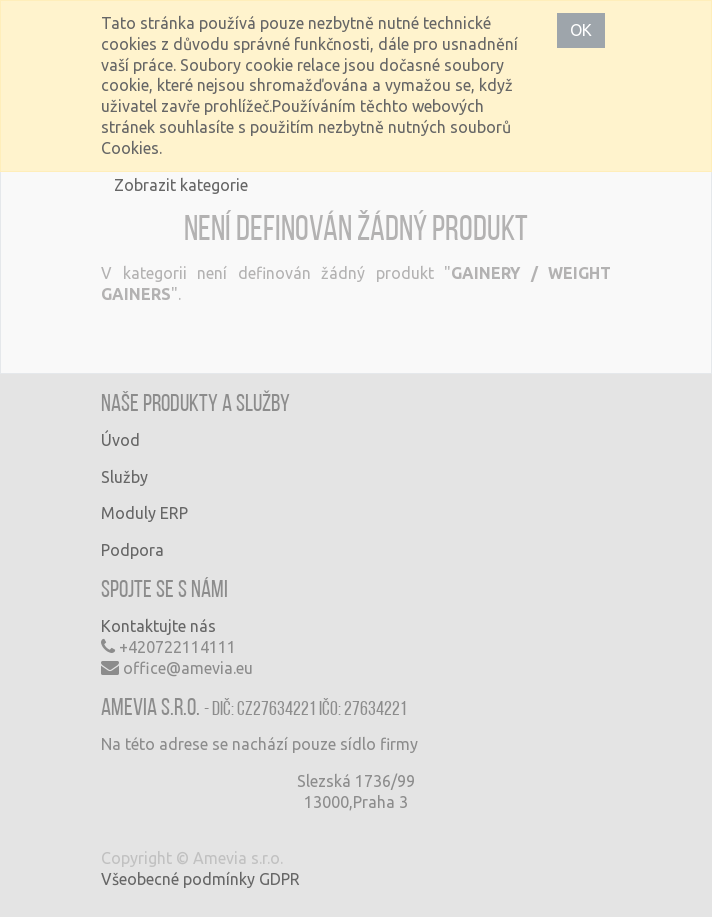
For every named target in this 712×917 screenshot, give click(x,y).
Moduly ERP (144, 513)
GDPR (279, 879)
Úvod (120, 440)
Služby (124, 477)
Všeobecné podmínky (178, 879)
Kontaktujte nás (158, 626)
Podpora (132, 550)
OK (581, 30)
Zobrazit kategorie (181, 185)
